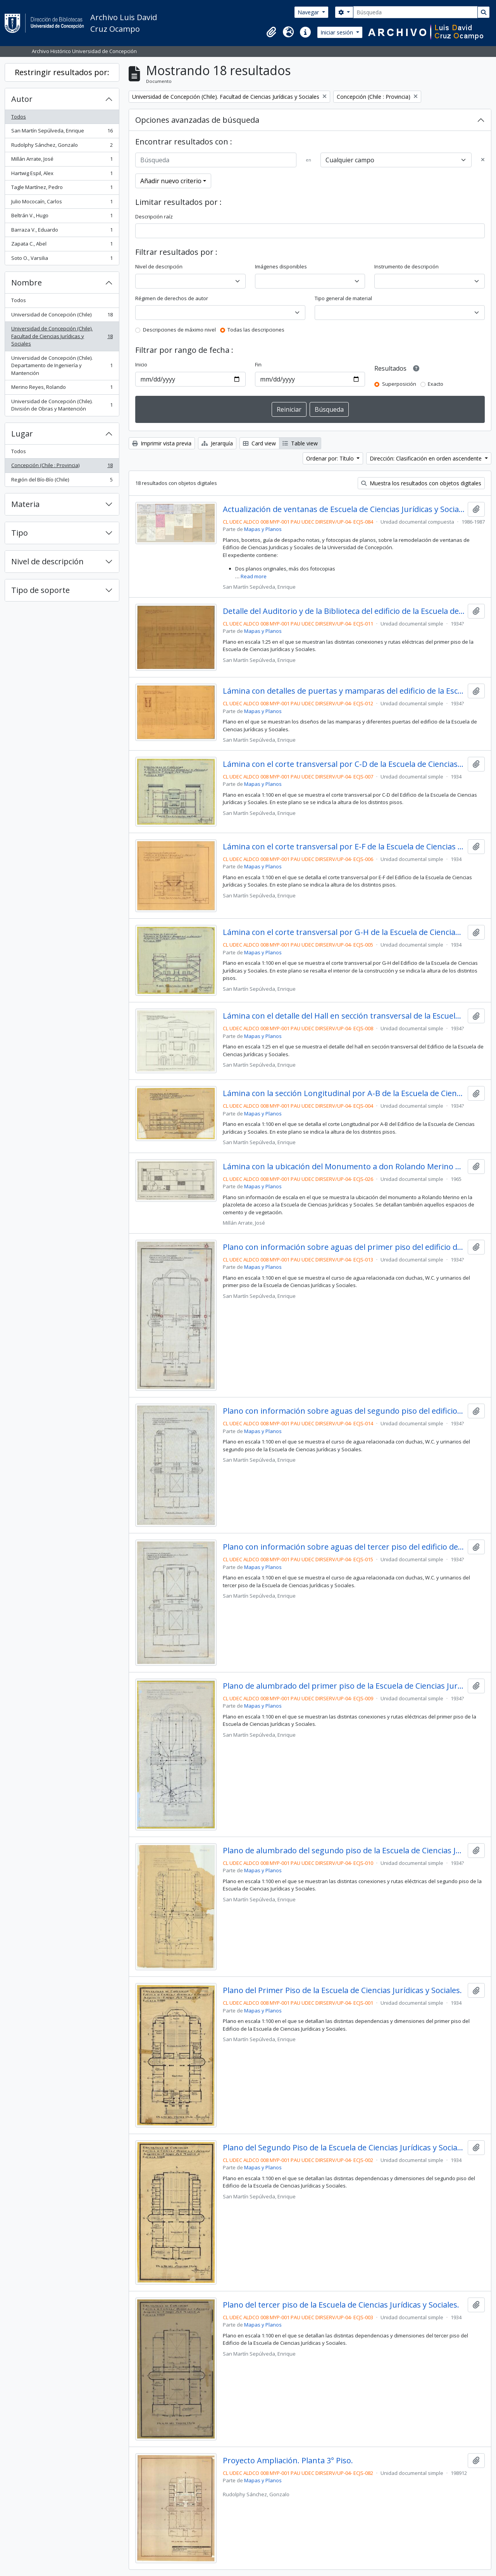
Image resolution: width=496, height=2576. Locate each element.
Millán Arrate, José (62, 160)
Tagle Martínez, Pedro (62, 189)
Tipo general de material (343, 298)
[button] (271, 32)
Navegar (309, 12)
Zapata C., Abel (62, 245)
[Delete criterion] (483, 160)
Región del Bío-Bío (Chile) (62, 481)
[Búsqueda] (415, 12)
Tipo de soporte (40, 590)
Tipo (19, 533)
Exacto (435, 383)
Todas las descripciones (255, 329)
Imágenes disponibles (281, 266)
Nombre (26, 282)
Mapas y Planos (263, 529)
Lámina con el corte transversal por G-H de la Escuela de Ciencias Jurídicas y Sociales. (344, 932)
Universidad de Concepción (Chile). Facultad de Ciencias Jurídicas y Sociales (62, 336)
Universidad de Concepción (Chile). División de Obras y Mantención (62, 405)
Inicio (141, 364)
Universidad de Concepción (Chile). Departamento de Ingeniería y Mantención (62, 365)
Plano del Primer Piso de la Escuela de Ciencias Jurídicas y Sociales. (342, 1990)
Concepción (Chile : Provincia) (62, 467)
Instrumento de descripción (406, 266)
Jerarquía (217, 443)
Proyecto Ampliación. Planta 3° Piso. (288, 2460)
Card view (259, 443)
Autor (22, 99)
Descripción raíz (154, 216)
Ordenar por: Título (330, 458)
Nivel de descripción (47, 561)
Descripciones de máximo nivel (179, 329)
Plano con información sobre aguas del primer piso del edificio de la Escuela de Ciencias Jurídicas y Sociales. (344, 1247)
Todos (18, 116)
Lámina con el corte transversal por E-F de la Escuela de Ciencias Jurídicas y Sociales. (344, 846)
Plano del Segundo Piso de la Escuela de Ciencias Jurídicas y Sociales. (344, 2147)
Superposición (399, 383)
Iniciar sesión (337, 32)
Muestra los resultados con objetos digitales (421, 483)
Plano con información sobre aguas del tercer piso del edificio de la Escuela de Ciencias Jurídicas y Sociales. (344, 1547)
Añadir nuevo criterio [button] (171, 181)
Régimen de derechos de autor (171, 298)
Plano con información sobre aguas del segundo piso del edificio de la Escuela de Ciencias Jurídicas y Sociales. (344, 1411)
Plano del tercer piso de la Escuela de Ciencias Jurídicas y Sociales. (341, 2305)
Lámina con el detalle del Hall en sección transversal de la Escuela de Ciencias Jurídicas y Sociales (344, 1016)
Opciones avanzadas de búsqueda (197, 120)
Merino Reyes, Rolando (62, 388)
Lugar (22, 433)
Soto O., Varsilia (62, 259)
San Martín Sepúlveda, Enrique (62, 132)
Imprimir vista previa (161, 443)
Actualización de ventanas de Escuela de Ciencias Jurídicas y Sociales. (344, 509)
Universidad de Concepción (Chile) (62, 316)
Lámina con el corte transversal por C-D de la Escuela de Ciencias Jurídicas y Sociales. (344, 764)
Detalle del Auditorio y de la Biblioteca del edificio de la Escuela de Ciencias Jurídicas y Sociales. (344, 611)
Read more (254, 576)
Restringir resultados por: (62, 72)
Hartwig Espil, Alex (62, 175)
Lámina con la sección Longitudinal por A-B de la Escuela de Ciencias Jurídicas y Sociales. (344, 1093)
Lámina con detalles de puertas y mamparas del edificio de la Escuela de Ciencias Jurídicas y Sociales (344, 691)
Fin (258, 364)
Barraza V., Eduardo (62, 231)
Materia (25, 504)
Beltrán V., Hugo (62, 217)
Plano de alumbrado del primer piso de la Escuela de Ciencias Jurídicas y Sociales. (344, 1686)
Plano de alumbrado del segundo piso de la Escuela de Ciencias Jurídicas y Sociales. (344, 1850)
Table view (300, 443)
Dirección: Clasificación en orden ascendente (426, 458)
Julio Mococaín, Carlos (62, 203)
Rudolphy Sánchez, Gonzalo (62, 146)
